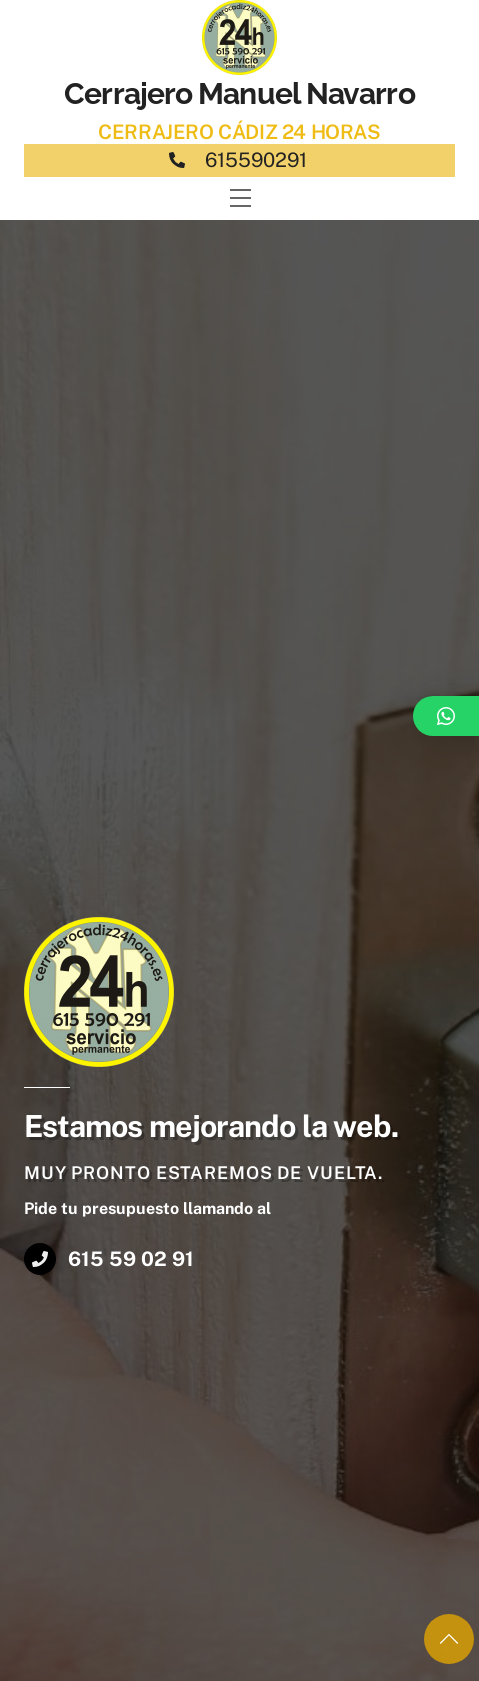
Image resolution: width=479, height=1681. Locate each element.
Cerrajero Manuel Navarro (239, 93)
